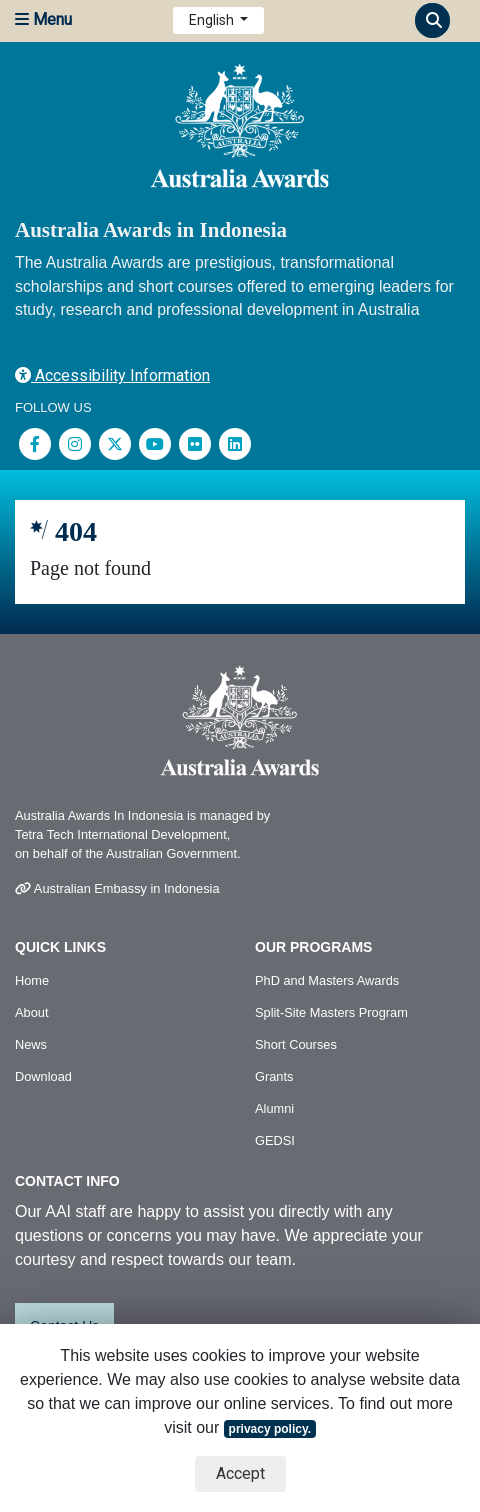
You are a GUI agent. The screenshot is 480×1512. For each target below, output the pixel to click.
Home (32, 980)
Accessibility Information (112, 375)
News (31, 1044)
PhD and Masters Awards (327, 980)
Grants (274, 1076)
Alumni (274, 1108)
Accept (240, 1473)
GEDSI (275, 1140)
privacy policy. (270, 1429)
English (213, 20)
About (31, 1012)
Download (43, 1076)
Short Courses (296, 1044)
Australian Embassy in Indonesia (117, 888)
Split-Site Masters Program (331, 1012)
